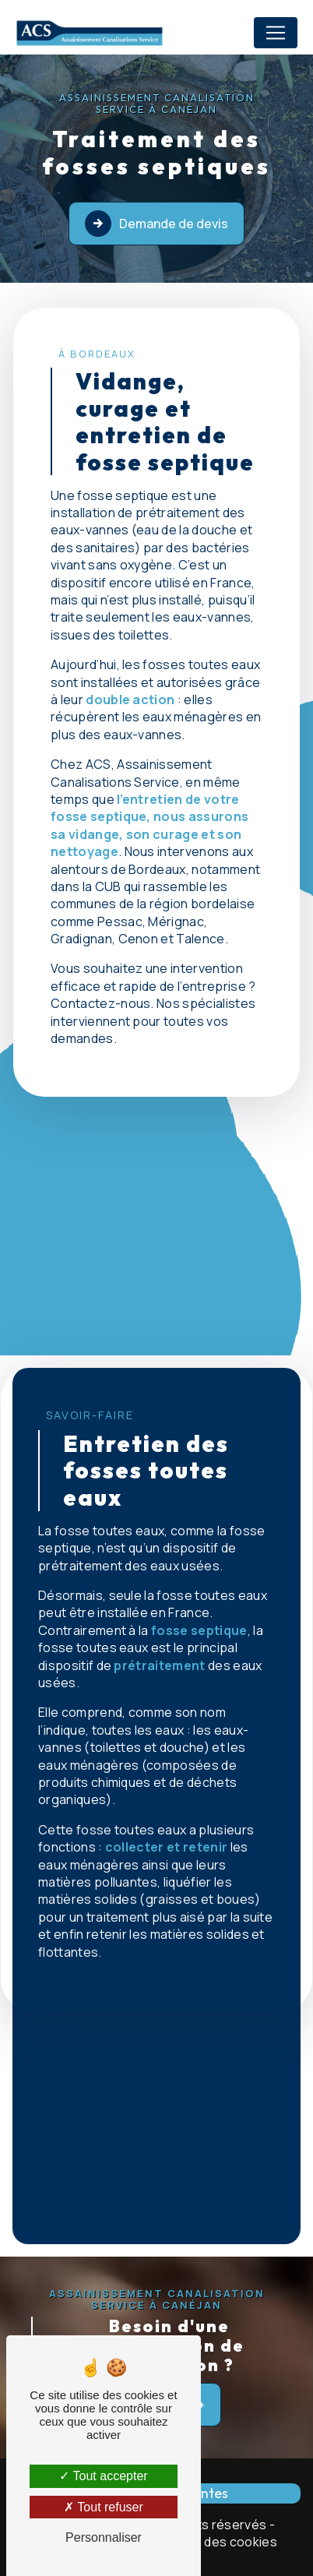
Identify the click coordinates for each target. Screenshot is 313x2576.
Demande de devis (156, 223)
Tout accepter (103, 2476)
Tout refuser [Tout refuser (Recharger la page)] (103, 2507)
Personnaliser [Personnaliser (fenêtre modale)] (103, 2537)
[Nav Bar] (275, 32)
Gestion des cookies (215, 2541)
